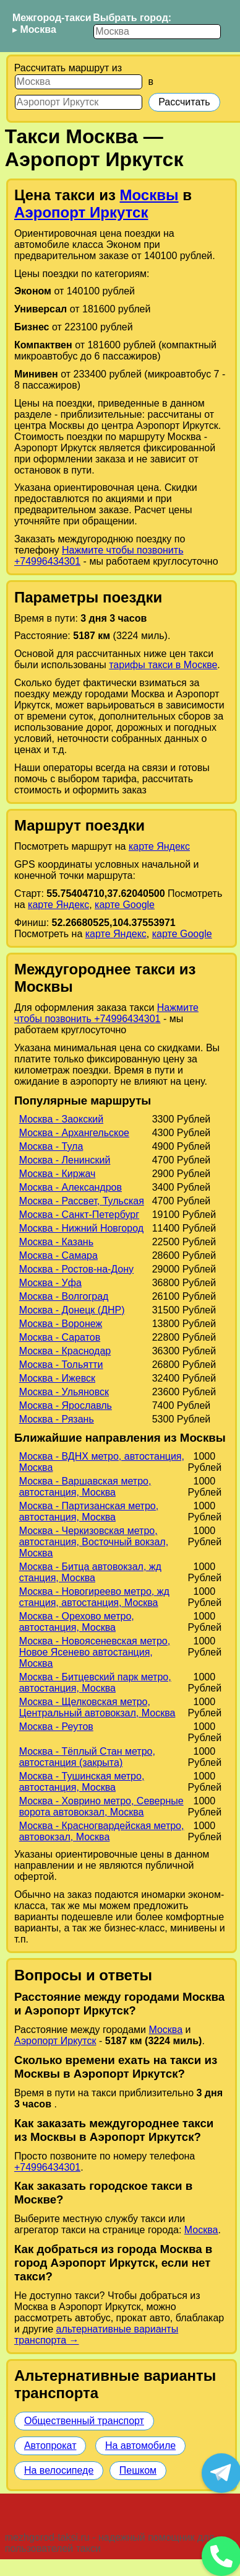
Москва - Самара (58, 1255)
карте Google (125, 904)
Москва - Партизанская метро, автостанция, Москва (88, 1511)
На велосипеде (58, 2470)
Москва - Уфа (50, 1282)
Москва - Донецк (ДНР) (72, 1310)
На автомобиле (140, 2445)
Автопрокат (50, 2445)
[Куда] (78, 102)
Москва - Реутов (56, 1726)
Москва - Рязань (56, 1419)
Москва (38, 29)
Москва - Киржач (57, 1173)
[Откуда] (78, 81)
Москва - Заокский (61, 1119)
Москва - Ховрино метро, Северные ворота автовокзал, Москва (101, 1806)
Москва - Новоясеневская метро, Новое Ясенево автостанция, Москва (94, 1652)
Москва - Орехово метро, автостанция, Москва (76, 1622)
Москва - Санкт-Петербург (79, 1214)
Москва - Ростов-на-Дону (76, 1269)
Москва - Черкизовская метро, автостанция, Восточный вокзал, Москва (93, 1541)
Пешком (137, 2470)
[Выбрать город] (157, 31)
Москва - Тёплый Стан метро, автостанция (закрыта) (87, 1757)
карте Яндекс (159, 846)
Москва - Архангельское (74, 1132)
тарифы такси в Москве (163, 664)
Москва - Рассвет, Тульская (81, 1201)
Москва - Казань (56, 1242)
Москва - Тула (51, 1146)
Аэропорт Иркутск (81, 212)
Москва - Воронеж (60, 1323)
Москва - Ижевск (57, 1378)
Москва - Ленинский (65, 1160)
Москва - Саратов (59, 1337)
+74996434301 (47, 2167)
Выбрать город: (132, 17)
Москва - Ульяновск (64, 1392)
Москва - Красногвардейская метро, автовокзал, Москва (101, 1831)
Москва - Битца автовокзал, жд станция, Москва (90, 1572)
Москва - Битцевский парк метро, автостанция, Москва (95, 1682)
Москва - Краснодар (65, 1351)
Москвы (149, 195)
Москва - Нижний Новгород (81, 1228)
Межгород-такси (52, 17)
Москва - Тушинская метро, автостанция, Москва (82, 1782)
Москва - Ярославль (65, 1405)
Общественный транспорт (84, 2420)
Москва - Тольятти (61, 1364)
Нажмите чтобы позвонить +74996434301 (106, 1013)
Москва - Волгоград (64, 1296)
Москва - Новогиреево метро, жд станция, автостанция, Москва (94, 1597)
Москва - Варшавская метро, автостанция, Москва (85, 1487)
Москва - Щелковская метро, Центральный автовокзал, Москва (97, 1707)
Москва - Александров (70, 1187)
